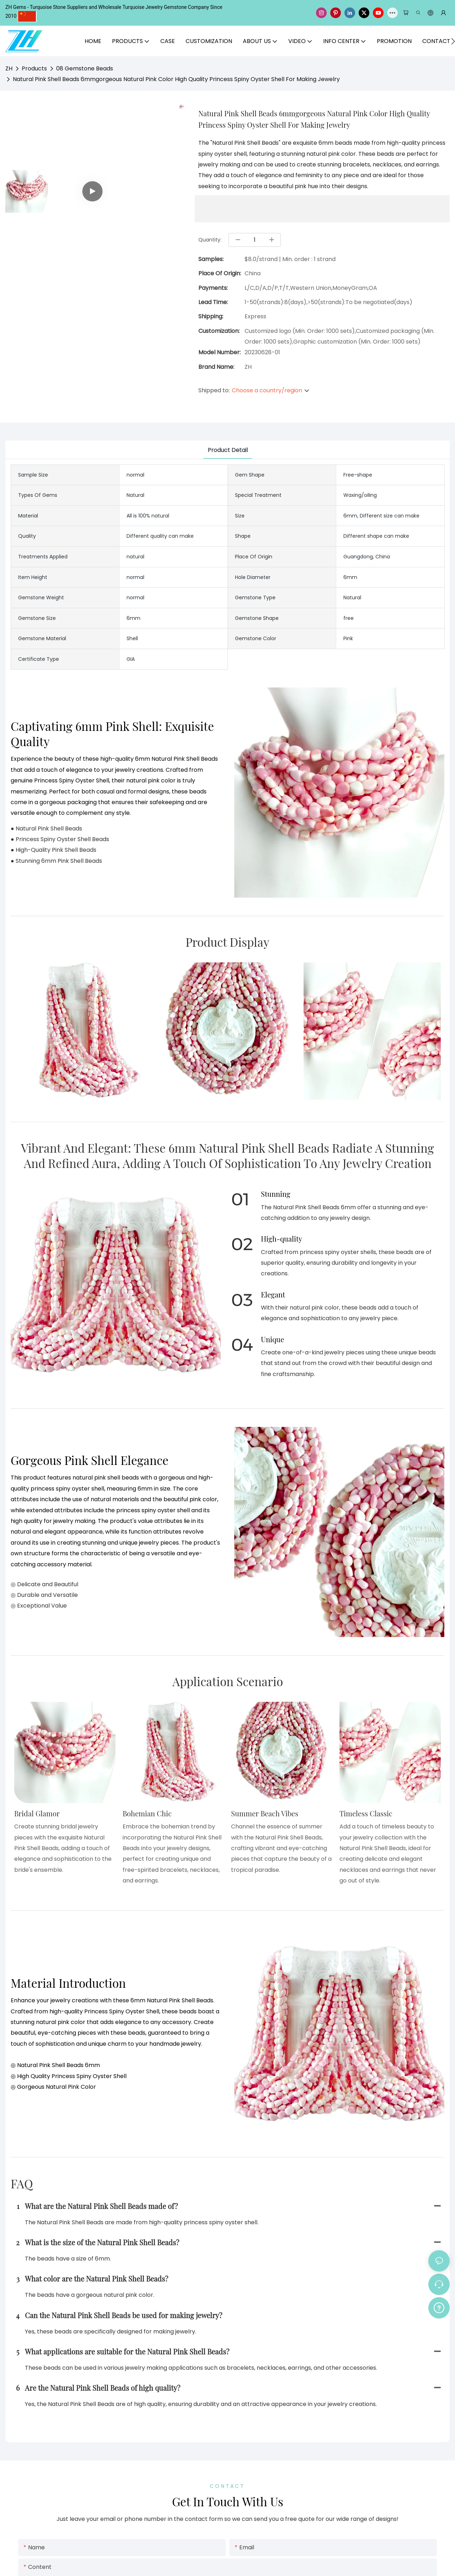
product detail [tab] (228, 450)
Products (34, 68)
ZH (8, 68)
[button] (453, 41)
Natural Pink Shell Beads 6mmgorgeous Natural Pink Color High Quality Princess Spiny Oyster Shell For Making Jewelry (176, 79)
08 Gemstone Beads (84, 68)
